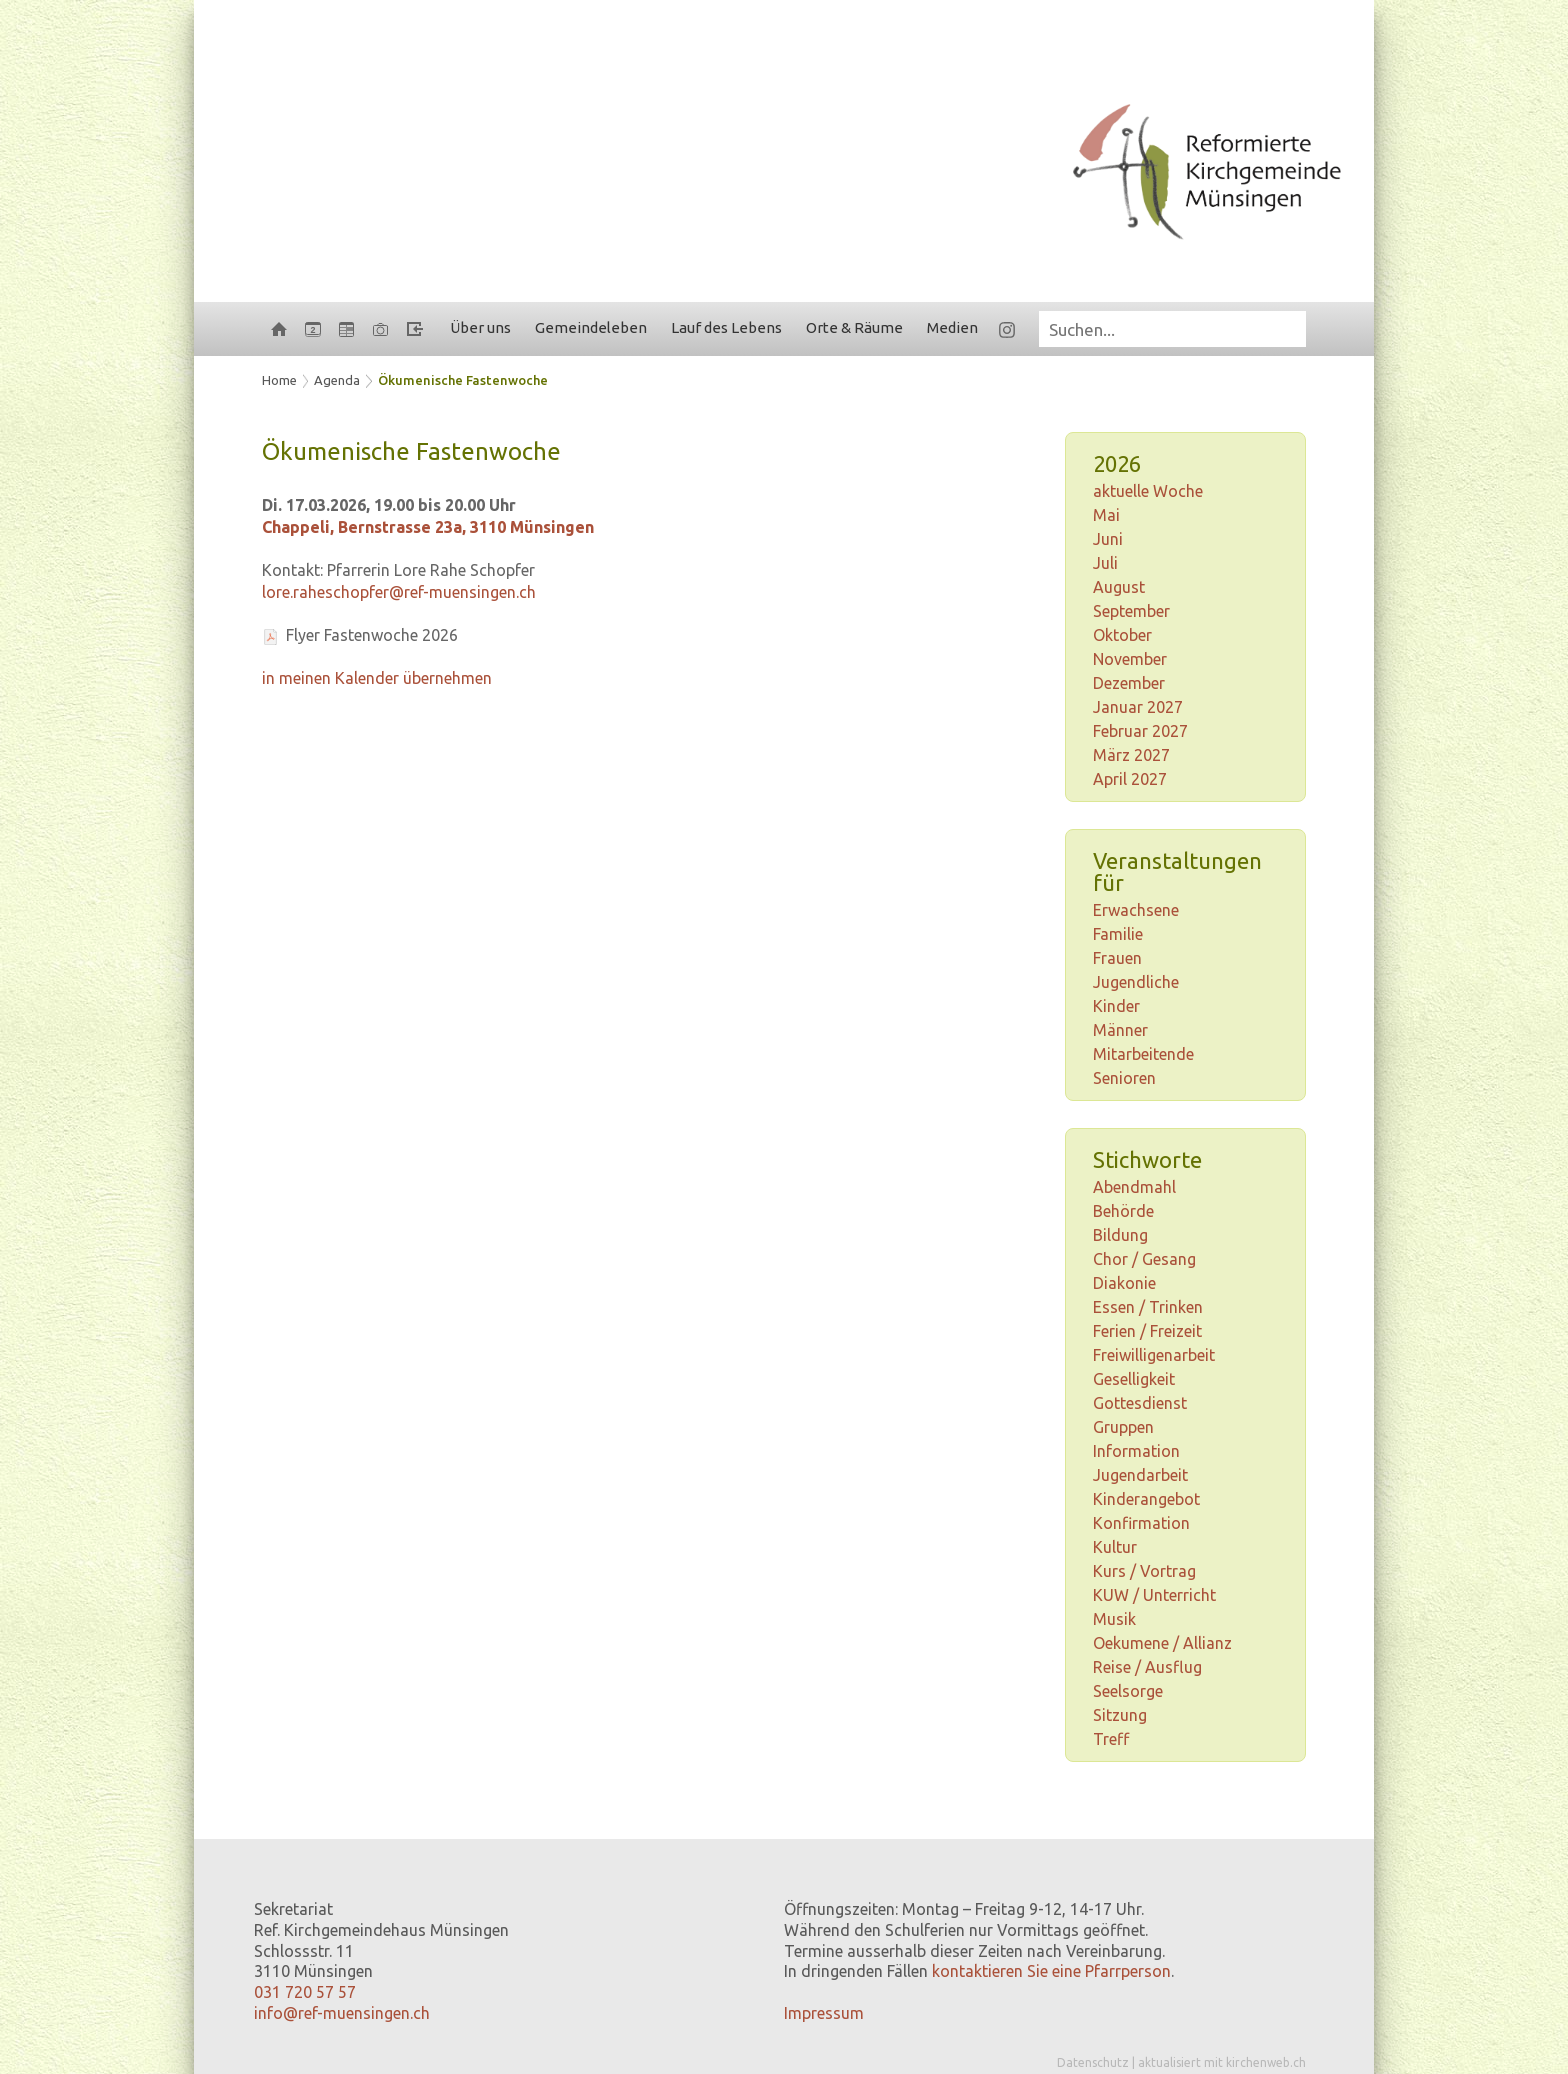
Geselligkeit (1134, 1379)
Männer (1120, 1030)
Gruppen (1123, 1427)
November (1130, 659)
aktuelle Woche (1148, 491)
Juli (1105, 563)
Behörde (1123, 1211)
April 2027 (1130, 779)
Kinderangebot (1146, 1499)
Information (1136, 1451)
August (1119, 587)
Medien (952, 327)
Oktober (1122, 635)
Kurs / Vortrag (1144, 1571)
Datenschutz (1093, 2062)
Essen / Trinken (1148, 1307)
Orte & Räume (854, 327)
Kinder (1116, 1006)
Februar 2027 (1140, 731)
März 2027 (1131, 755)
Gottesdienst (1140, 1403)
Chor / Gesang (1144, 1259)
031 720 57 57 (305, 1992)
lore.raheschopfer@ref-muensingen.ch (399, 592)
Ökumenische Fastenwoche (463, 380)
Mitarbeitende (1143, 1054)
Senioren (1124, 1078)
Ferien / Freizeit (1147, 1331)
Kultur (1115, 1547)
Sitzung (1120, 1715)
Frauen (1117, 958)
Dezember (1129, 683)
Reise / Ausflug (1147, 1667)
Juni (1108, 539)
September (1131, 611)
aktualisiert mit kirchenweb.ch (1222, 2062)
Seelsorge (1128, 1691)
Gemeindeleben (591, 327)
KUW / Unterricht (1154, 1595)
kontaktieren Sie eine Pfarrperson (1051, 1971)
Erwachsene (1136, 910)
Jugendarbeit (1140, 1475)
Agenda (337, 380)
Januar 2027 (1138, 707)
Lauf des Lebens (726, 327)
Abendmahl (1134, 1187)
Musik (1114, 1619)
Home (279, 380)
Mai (1106, 515)
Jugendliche (1136, 982)
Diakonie (1124, 1283)
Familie (1118, 934)
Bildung (1120, 1235)
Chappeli (428, 527)
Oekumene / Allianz (1162, 1643)
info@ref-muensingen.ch (342, 2013)
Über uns (480, 327)
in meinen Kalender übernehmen (377, 678)
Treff (1111, 1739)
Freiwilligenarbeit (1154, 1355)
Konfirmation (1141, 1523)
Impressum (824, 2013)
